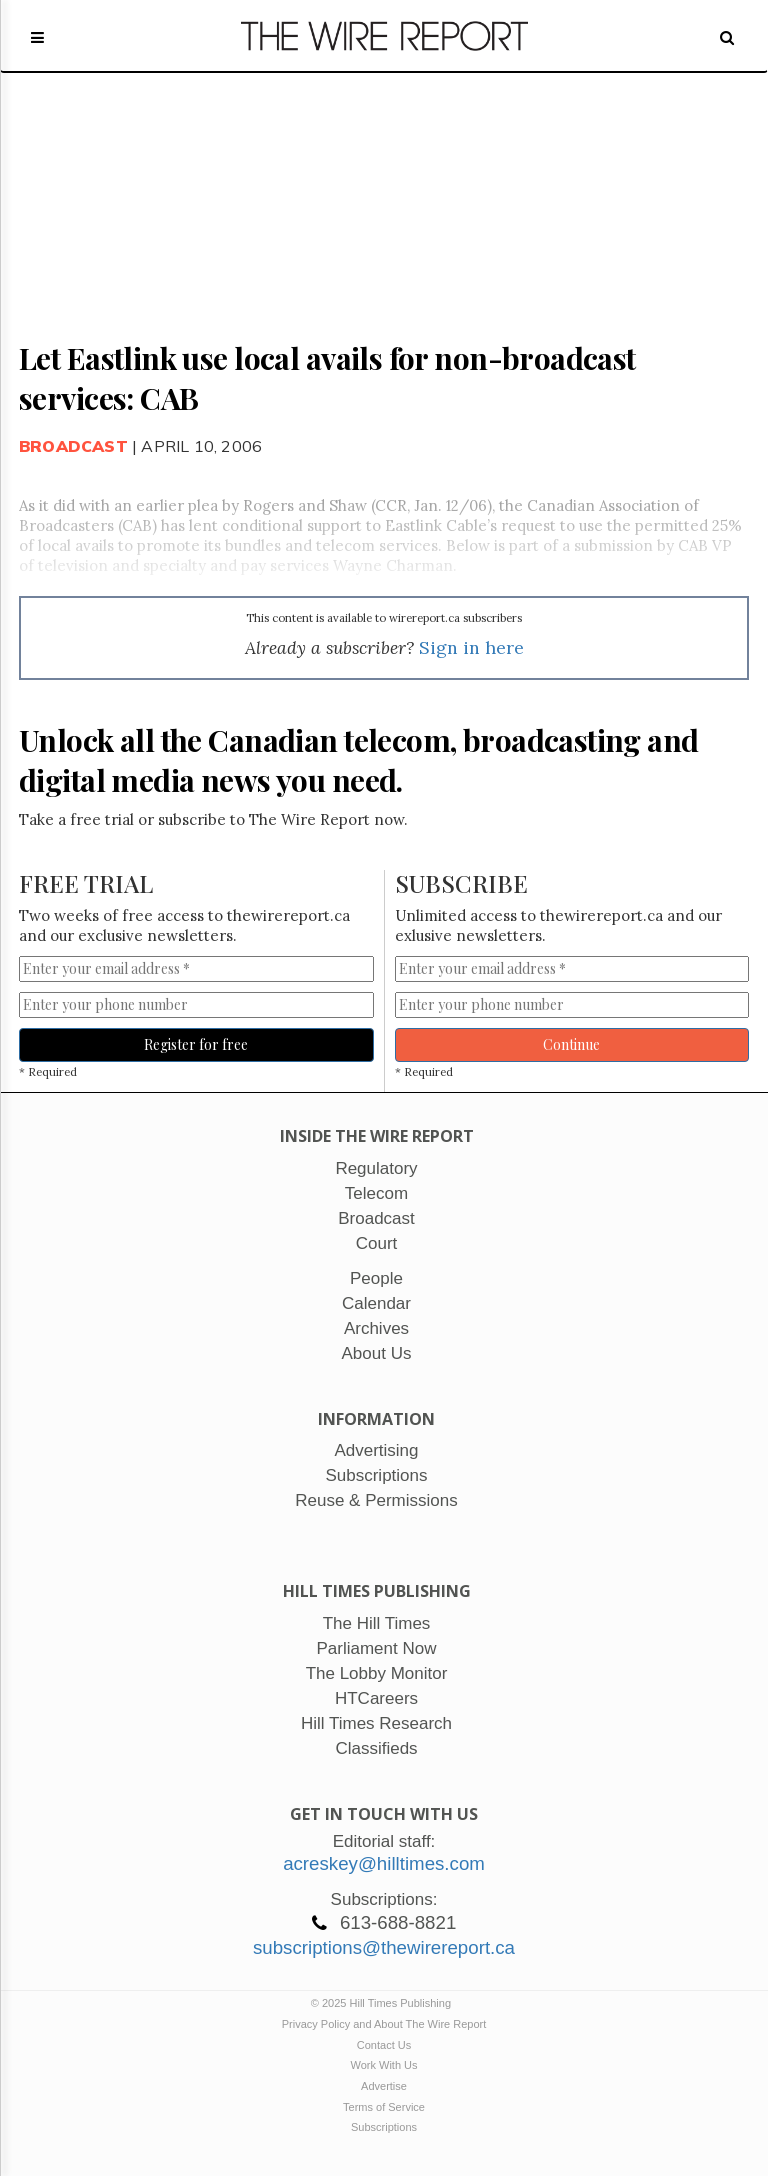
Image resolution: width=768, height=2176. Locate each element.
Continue (571, 1044)
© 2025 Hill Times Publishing (384, 2003)
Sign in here (471, 647)
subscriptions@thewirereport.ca (384, 1947)
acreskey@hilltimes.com (384, 1863)
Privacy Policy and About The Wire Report (384, 2024)
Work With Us (383, 2065)
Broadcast (73, 446)
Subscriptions (384, 2127)
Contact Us (384, 2045)
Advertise (384, 2086)
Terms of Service (384, 2107)
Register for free (196, 1044)
